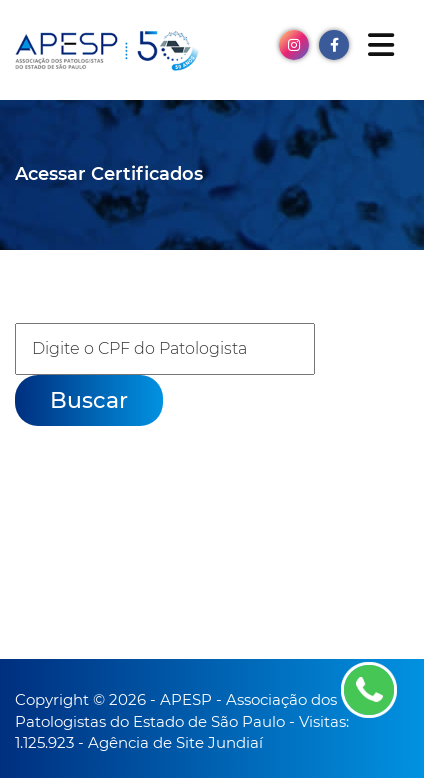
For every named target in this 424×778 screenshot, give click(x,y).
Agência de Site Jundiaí (175, 742)
